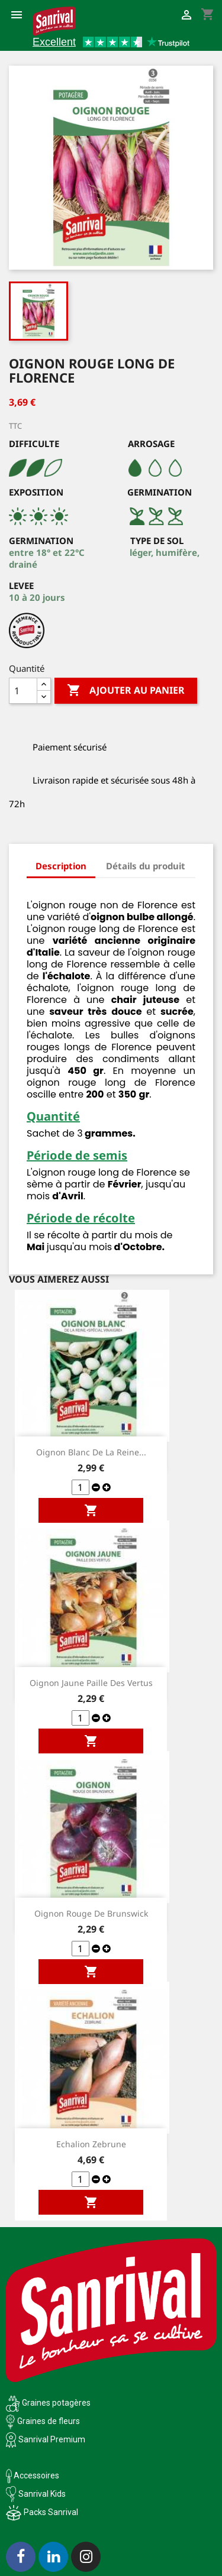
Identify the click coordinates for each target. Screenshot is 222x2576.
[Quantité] (23, 691)
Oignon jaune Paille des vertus (91, 1682)
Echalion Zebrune (91, 2144)
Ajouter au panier (126, 690)
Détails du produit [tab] (145, 866)
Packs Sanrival (51, 2512)
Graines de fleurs (48, 2421)
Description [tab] (61, 866)
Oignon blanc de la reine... (91, 1452)
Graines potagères (56, 2402)
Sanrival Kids (42, 2494)
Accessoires (32, 2475)
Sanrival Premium (51, 2439)
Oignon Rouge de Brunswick (91, 1913)
